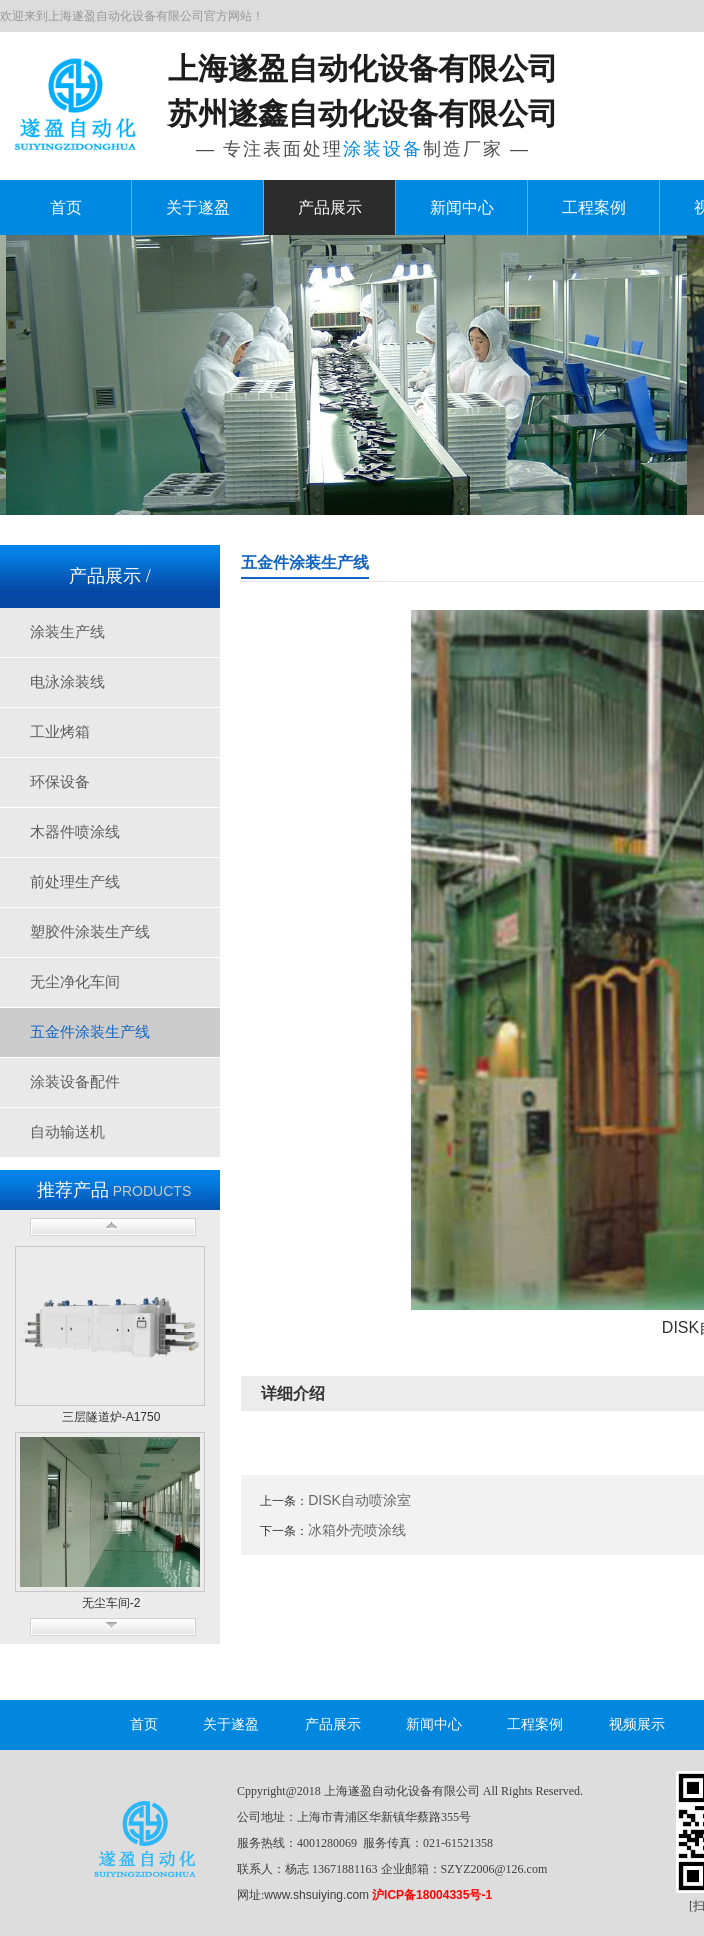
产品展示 (330, 207)
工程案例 (594, 207)
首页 (66, 207)
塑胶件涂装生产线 (90, 932)
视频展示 (637, 1724)
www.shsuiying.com (316, 1895)
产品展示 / (110, 576)
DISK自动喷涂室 (359, 1500)
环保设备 (60, 782)
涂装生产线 (67, 632)
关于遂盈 (198, 207)
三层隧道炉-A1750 (111, 1417)
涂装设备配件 (75, 1082)
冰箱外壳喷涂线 (357, 1530)
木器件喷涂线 (75, 832)
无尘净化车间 (75, 982)
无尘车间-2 (111, 1603)
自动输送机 (67, 1132)
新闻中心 (462, 207)
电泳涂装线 (67, 682)
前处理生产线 (75, 882)
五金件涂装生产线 (90, 1032)
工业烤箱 (60, 732)
